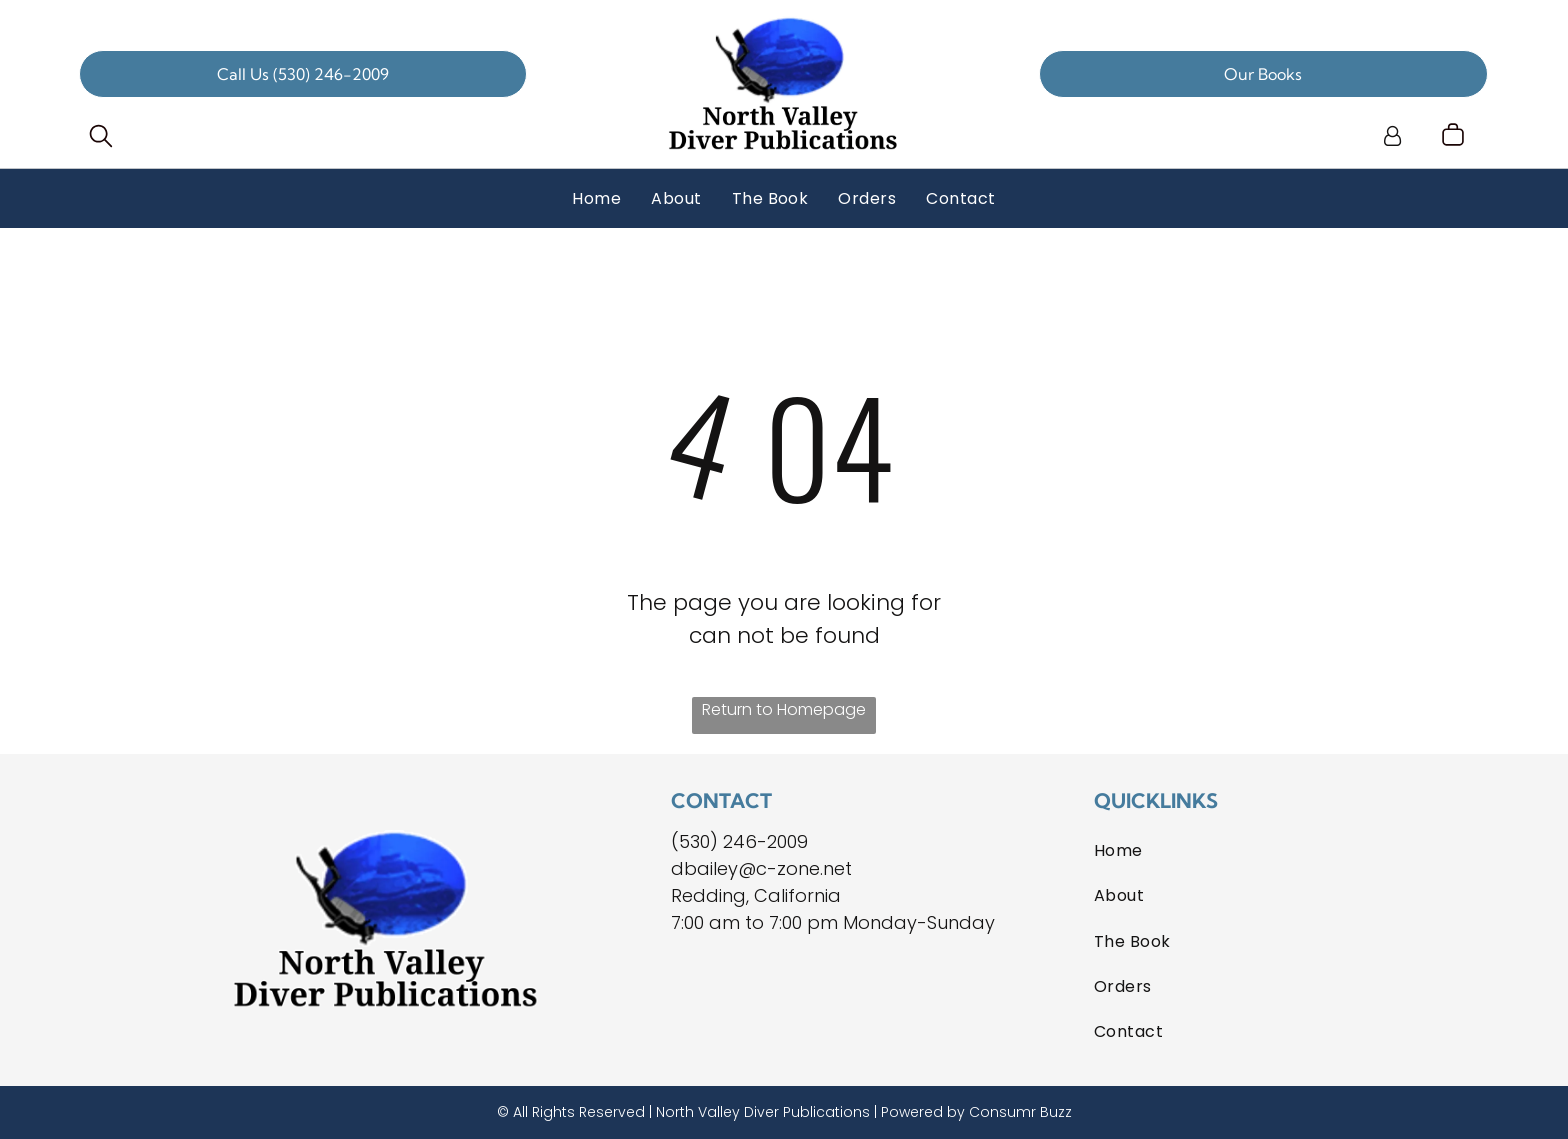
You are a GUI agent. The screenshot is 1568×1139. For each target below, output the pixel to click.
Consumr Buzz (1020, 1112)
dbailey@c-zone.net (761, 868)
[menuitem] (596, 198)
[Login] (1392, 136)
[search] (101, 139)
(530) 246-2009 (739, 841)
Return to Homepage (784, 709)
